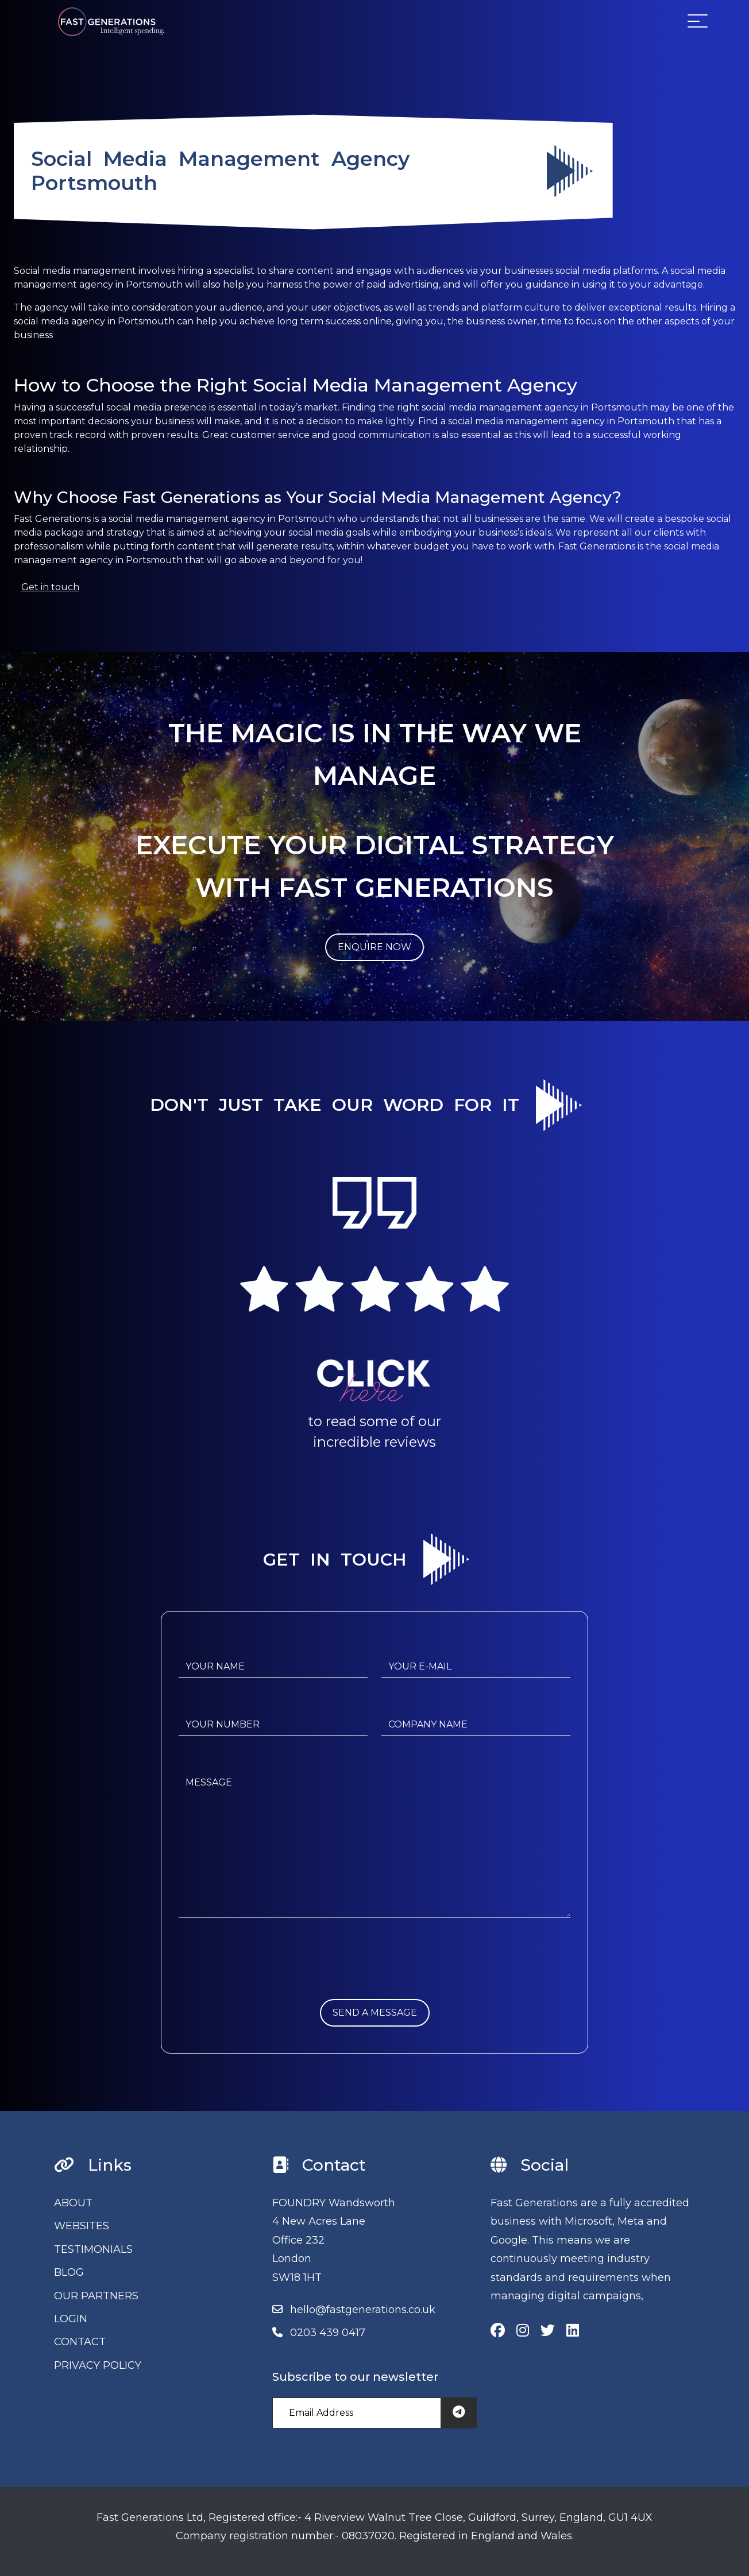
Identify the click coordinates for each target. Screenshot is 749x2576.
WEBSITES (81, 2225)
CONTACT (80, 2341)
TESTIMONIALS (93, 2249)
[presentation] (266, 1976)
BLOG (69, 2272)
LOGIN (70, 2318)
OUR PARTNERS (96, 2296)
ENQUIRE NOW (374, 947)
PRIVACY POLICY (97, 2365)
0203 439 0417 (327, 2332)
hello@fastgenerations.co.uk (362, 2309)
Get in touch (50, 587)
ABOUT (73, 2203)
